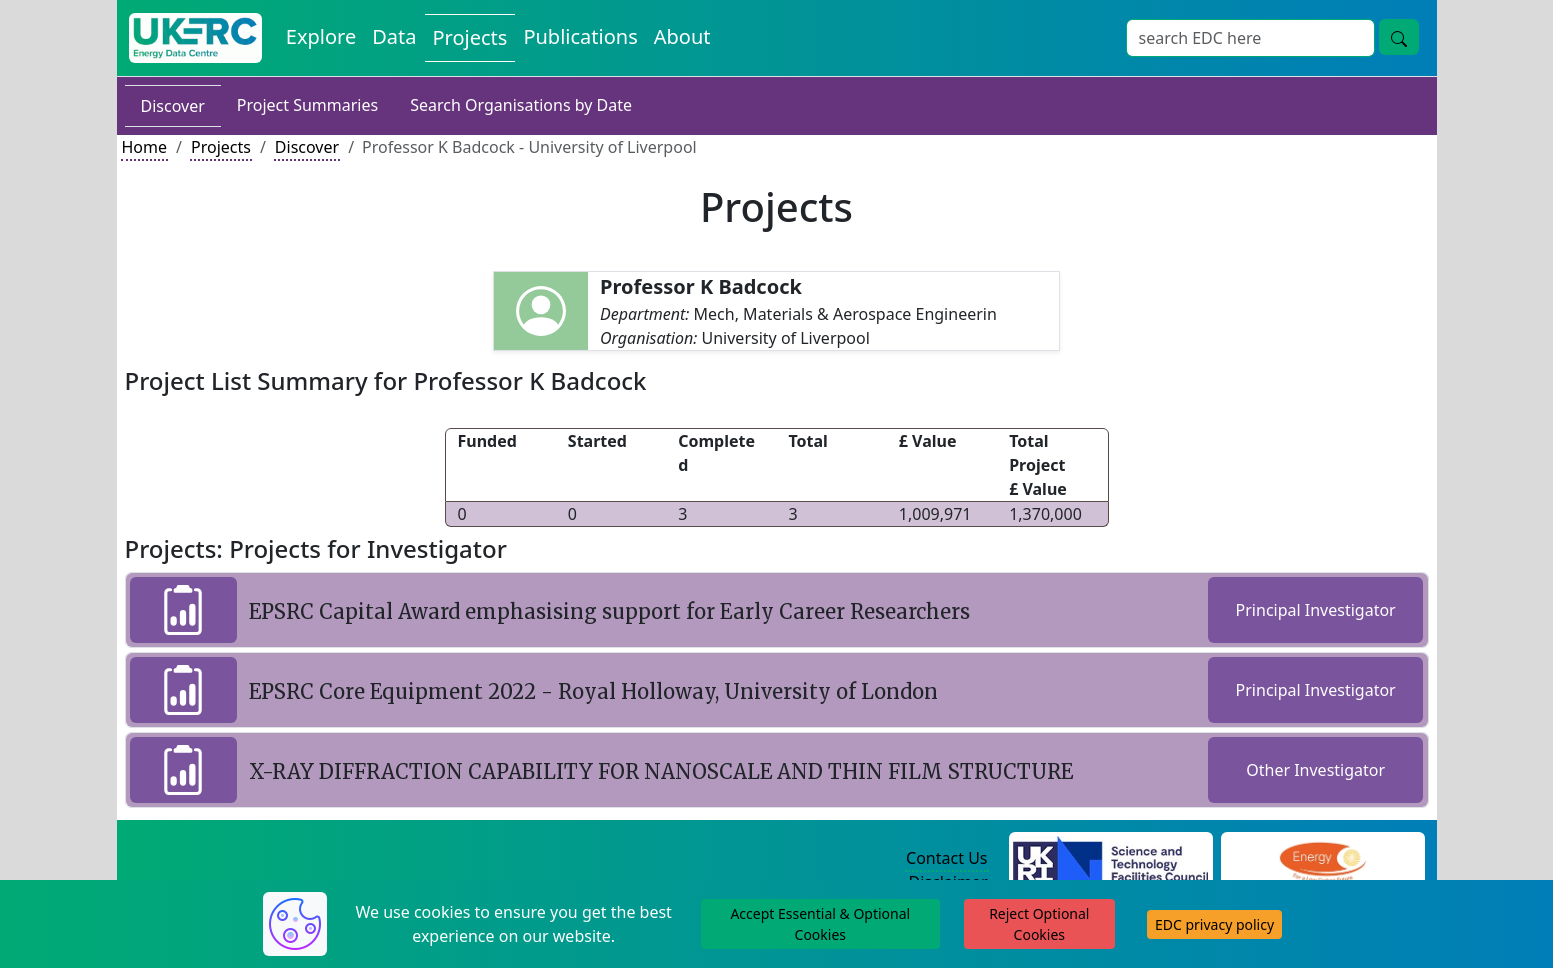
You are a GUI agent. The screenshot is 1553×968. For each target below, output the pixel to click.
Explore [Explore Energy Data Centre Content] (321, 36)
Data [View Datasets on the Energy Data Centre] (394, 36)
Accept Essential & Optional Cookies (820, 924)
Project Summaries (307, 105)
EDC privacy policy (1214, 924)
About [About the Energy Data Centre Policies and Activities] (682, 36)
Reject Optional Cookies (1039, 924)
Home (145, 147)
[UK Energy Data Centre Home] (195, 38)
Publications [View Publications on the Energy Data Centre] (580, 36)
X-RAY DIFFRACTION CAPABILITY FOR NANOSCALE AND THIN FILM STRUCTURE (661, 771)
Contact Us (946, 858)
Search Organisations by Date (521, 105)
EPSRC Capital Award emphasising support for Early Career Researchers (609, 611)
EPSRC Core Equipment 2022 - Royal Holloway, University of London (593, 691)
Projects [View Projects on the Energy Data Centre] (470, 37)
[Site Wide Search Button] (1399, 37)
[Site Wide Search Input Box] (1250, 38)
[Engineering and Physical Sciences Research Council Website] (1322, 859)
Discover (173, 106)
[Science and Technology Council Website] (1110, 859)
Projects (221, 147)
